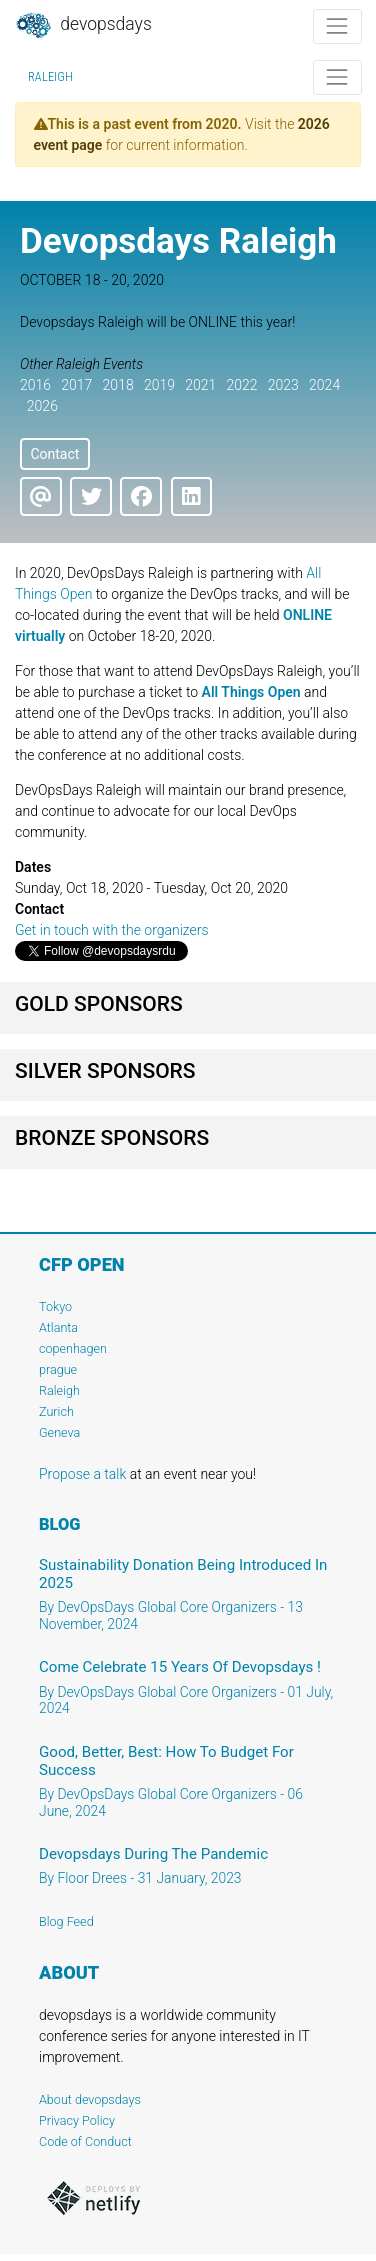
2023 (283, 385)
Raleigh (50, 77)
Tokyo (55, 1306)
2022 (241, 385)
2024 (324, 385)
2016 (35, 385)
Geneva (59, 1432)
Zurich (56, 1411)
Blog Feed (66, 1921)
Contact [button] (54, 454)
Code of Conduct (85, 2141)
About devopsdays (90, 2099)
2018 (118, 385)
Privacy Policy (77, 2120)
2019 (159, 385)
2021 (200, 385)
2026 (42, 406)
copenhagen (73, 1348)
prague (58, 1369)
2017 (76, 385)
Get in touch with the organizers (112, 930)
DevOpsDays (83, 26)
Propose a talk (82, 1474)
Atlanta (58, 1327)
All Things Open (251, 692)
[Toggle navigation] (337, 26)
